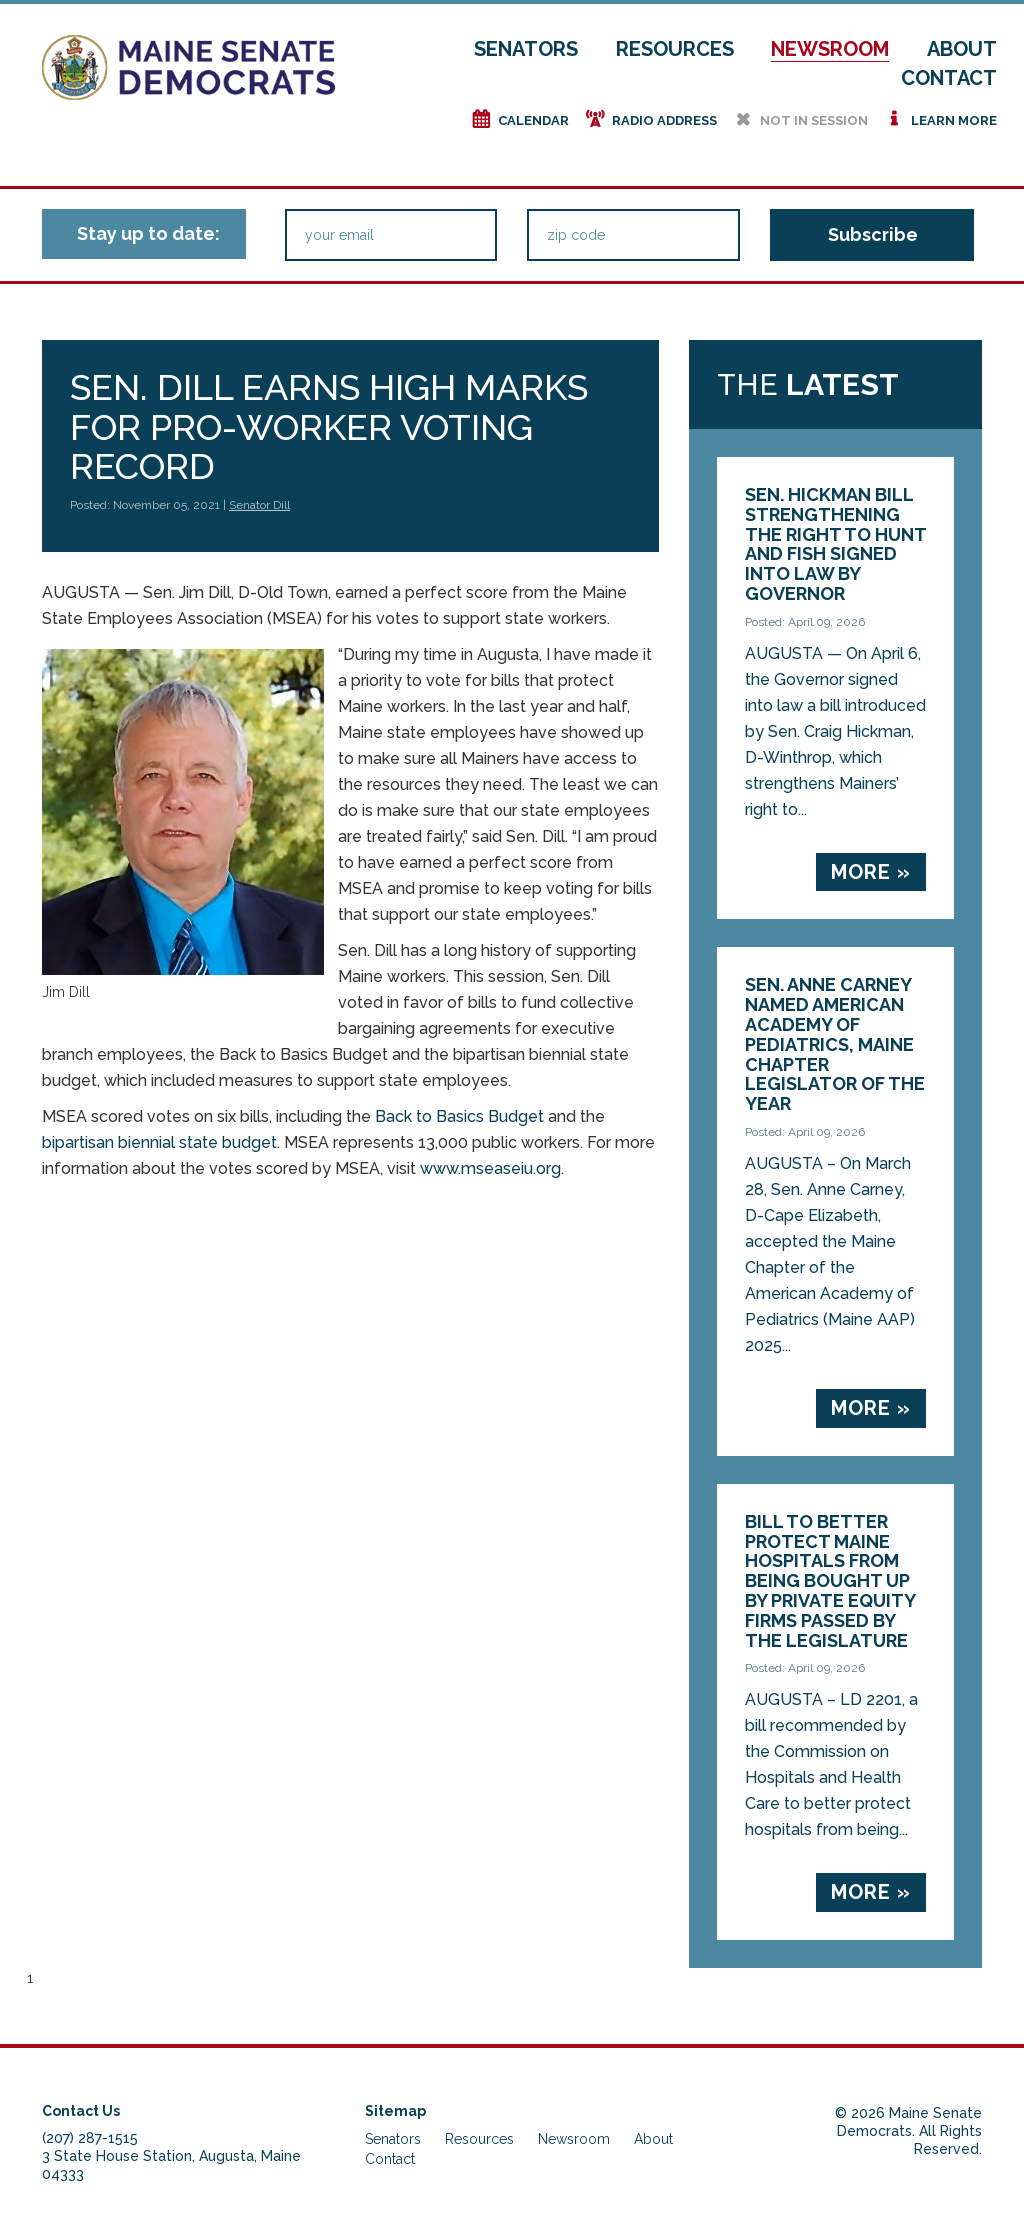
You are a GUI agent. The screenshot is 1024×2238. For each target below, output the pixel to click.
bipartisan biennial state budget (159, 1142)
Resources (675, 49)
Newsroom (830, 49)
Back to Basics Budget (459, 1116)
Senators (526, 49)
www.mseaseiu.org (490, 1168)
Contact (949, 78)
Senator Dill (259, 505)
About (962, 49)
